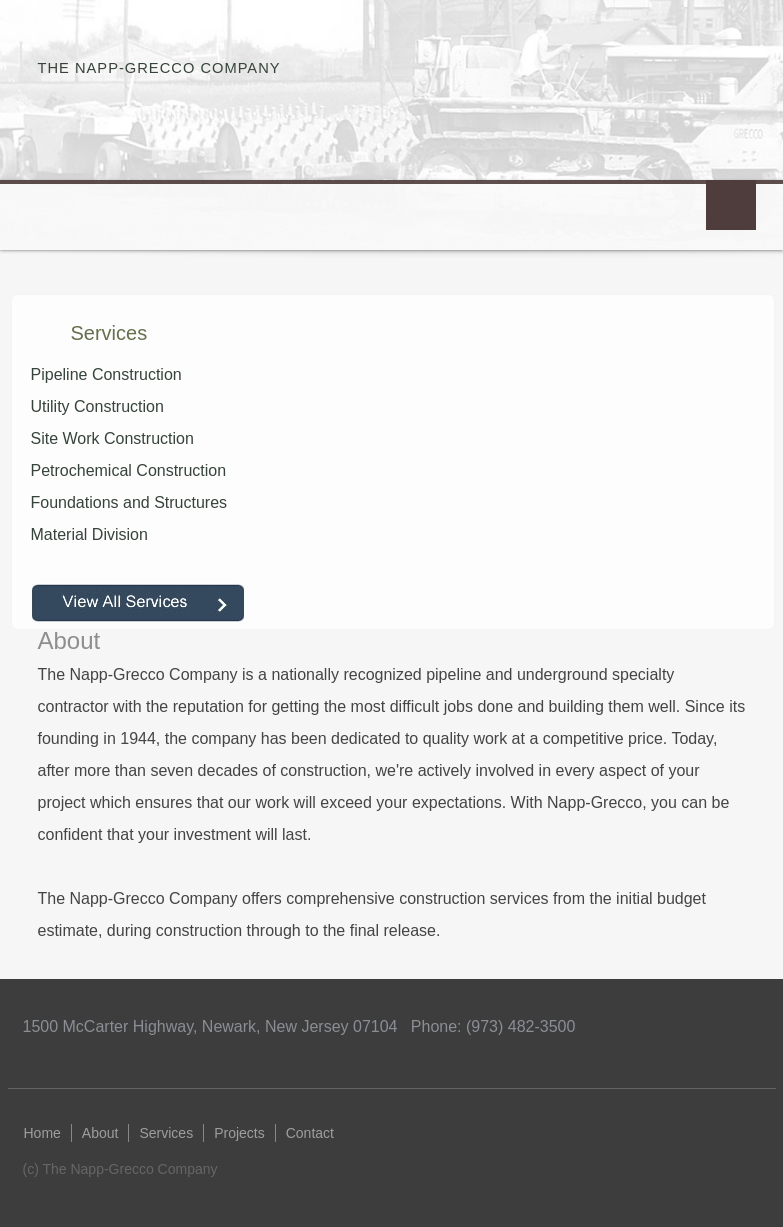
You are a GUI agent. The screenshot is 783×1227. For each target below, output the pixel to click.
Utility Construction (97, 406)
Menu (731, 205)
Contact (310, 1133)
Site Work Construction (112, 438)
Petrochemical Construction (129, 470)
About (100, 1133)
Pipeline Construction (106, 374)
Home (42, 1133)
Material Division (89, 534)
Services (166, 1133)
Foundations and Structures (129, 502)
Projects (239, 1133)
